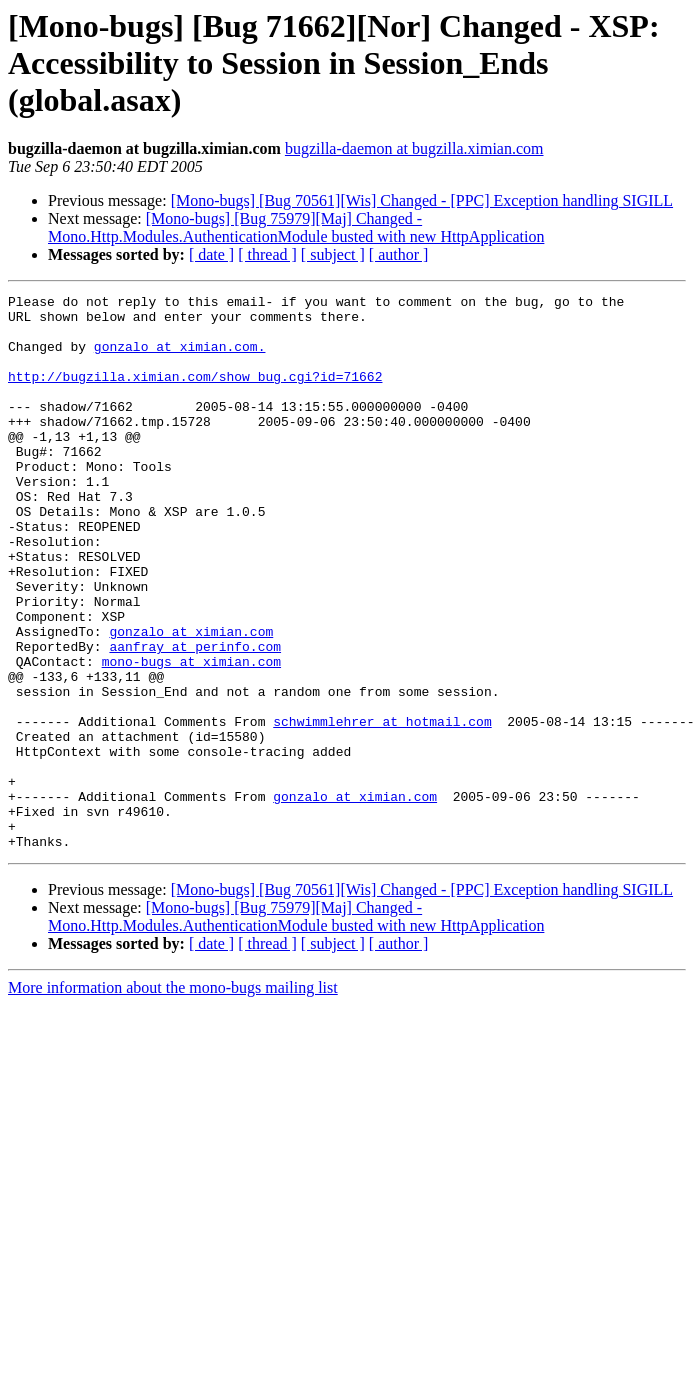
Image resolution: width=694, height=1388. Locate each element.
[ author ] (399, 254)
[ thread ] (267, 254)
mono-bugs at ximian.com (191, 736)
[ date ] (211, 254)
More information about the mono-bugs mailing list (173, 1098)
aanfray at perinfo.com (195, 718)
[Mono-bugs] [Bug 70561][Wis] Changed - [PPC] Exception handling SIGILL (422, 200)
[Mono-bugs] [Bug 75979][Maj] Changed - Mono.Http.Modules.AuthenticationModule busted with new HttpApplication (296, 227)
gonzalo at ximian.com (191, 700)
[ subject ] (333, 254)
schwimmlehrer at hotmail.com (382, 808)
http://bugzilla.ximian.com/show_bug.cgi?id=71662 (195, 394)
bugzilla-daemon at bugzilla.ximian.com (414, 148)
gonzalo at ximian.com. (180, 358)
